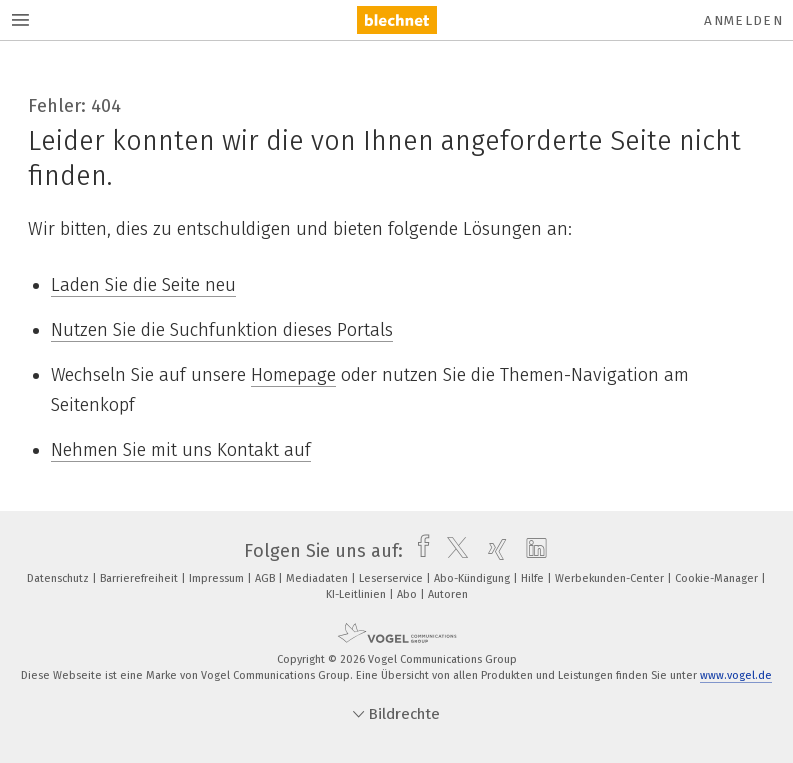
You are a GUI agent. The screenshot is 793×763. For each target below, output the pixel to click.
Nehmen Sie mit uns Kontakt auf (181, 450)
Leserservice (392, 578)
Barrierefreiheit (140, 578)
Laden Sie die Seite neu (143, 285)
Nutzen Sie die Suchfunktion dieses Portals (222, 330)
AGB (266, 578)
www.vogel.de (736, 675)
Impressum (218, 578)
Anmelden (743, 20)
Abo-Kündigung (473, 578)
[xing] (492, 551)
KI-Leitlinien (357, 594)
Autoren (448, 594)
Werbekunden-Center (611, 578)
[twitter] (452, 551)
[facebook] (418, 551)
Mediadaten (318, 578)
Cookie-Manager (718, 578)
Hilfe (534, 578)
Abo (408, 594)
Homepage (293, 375)
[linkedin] (531, 551)
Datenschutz (59, 578)
